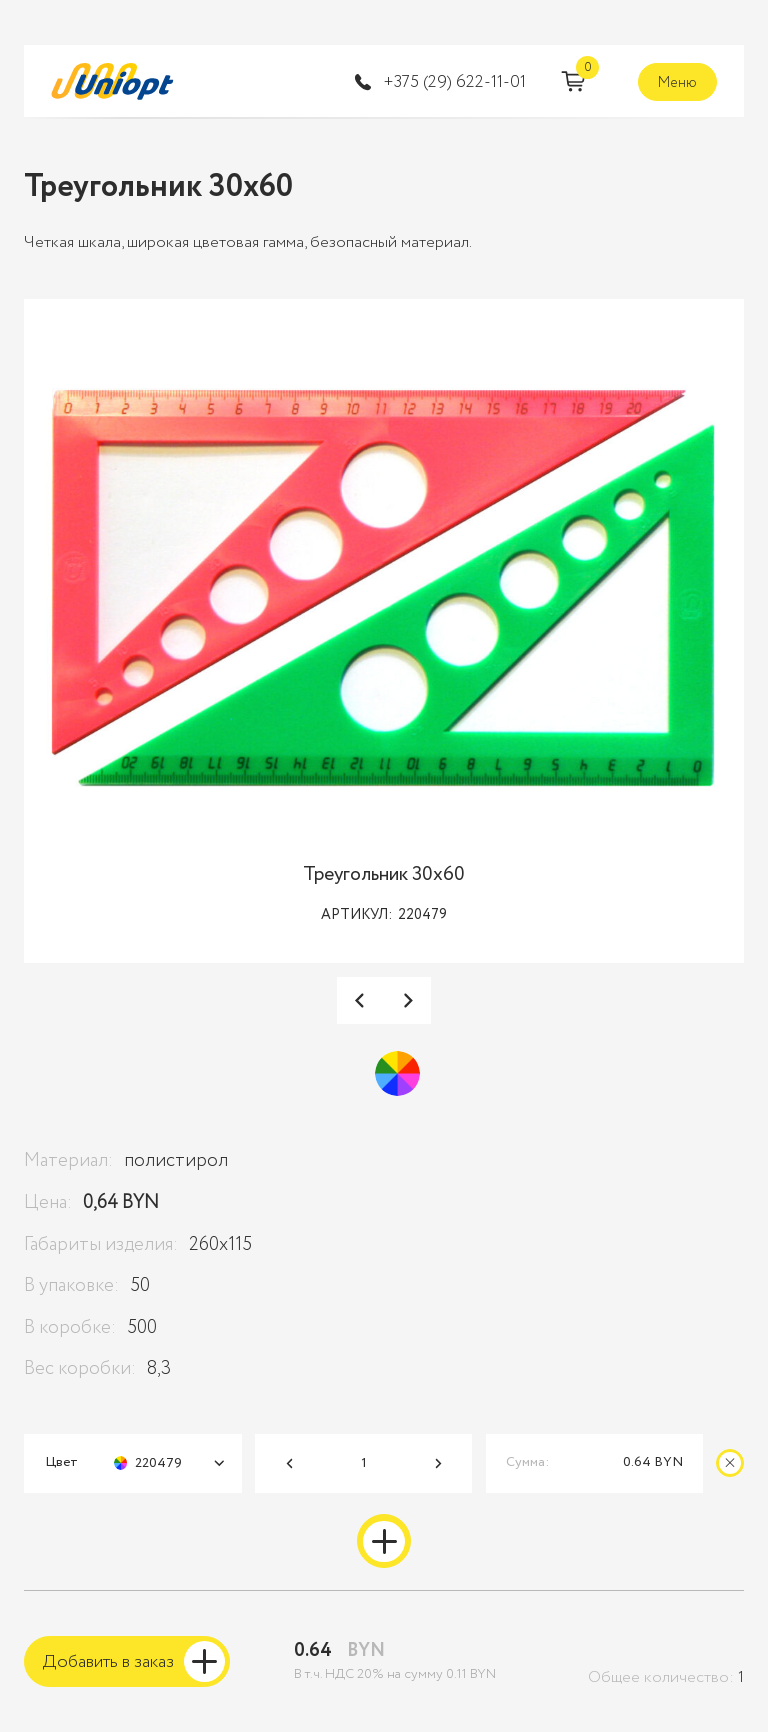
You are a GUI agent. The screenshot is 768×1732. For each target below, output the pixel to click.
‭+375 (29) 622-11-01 (454, 83)
